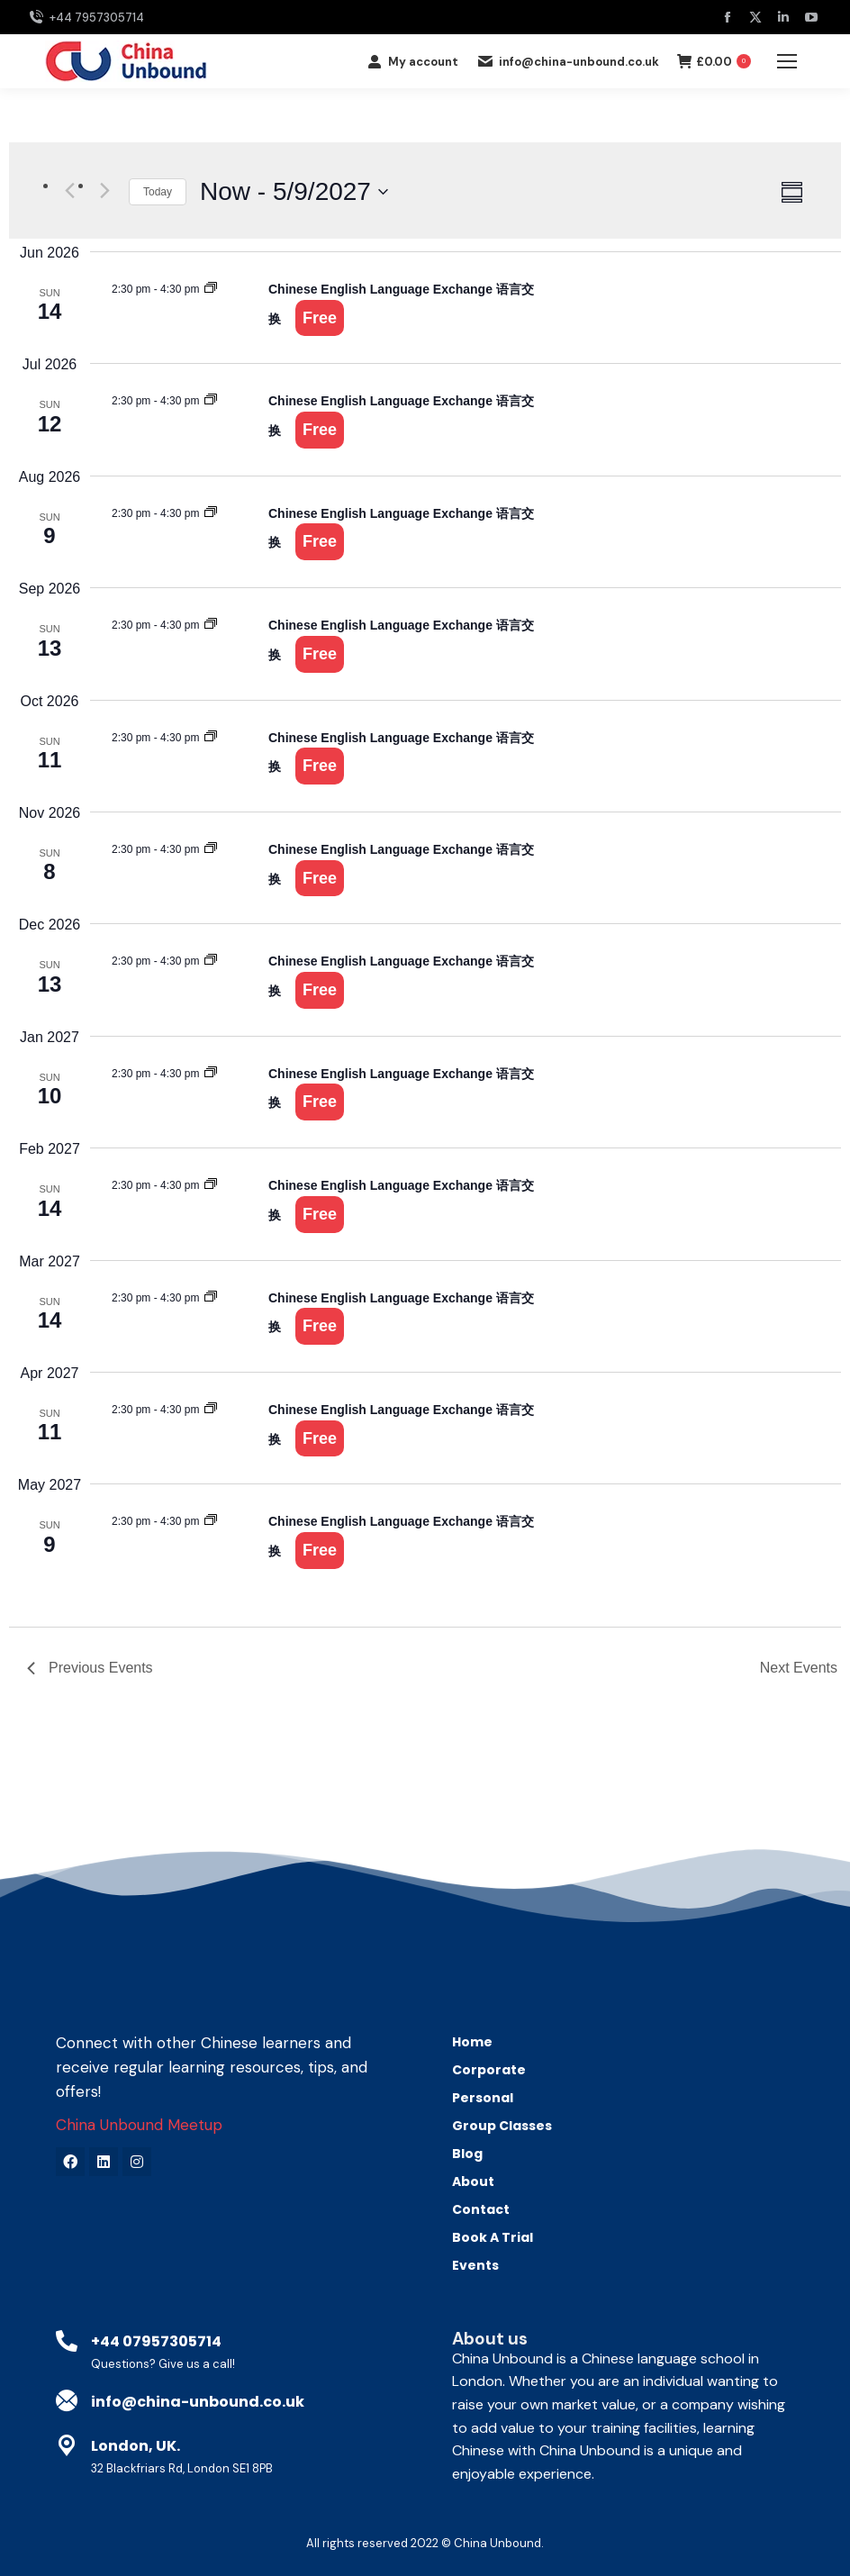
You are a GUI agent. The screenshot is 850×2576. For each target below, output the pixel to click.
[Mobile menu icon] (787, 61)
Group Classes (502, 2126)
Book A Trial (492, 2237)
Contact (481, 2209)
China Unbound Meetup (139, 2125)
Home (472, 2042)
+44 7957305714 (85, 17)
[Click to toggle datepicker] (294, 192)
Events (475, 2265)
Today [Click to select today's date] (157, 192)
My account (412, 61)
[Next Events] (104, 190)
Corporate (493, 2070)
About (473, 2181)
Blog (467, 2154)
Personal (487, 2098)
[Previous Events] (69, 190)
